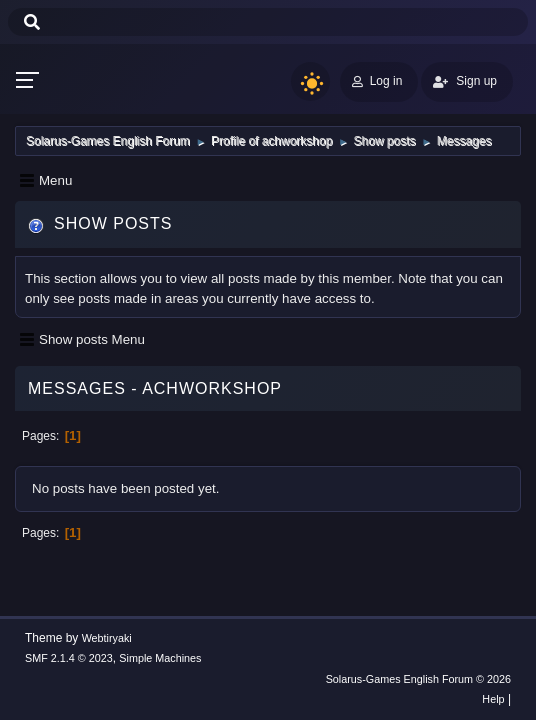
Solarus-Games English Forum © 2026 (418, 679)
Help (493, 699)
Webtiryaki (107, 638)
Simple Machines (160, 658)
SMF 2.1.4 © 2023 (69, 658)
